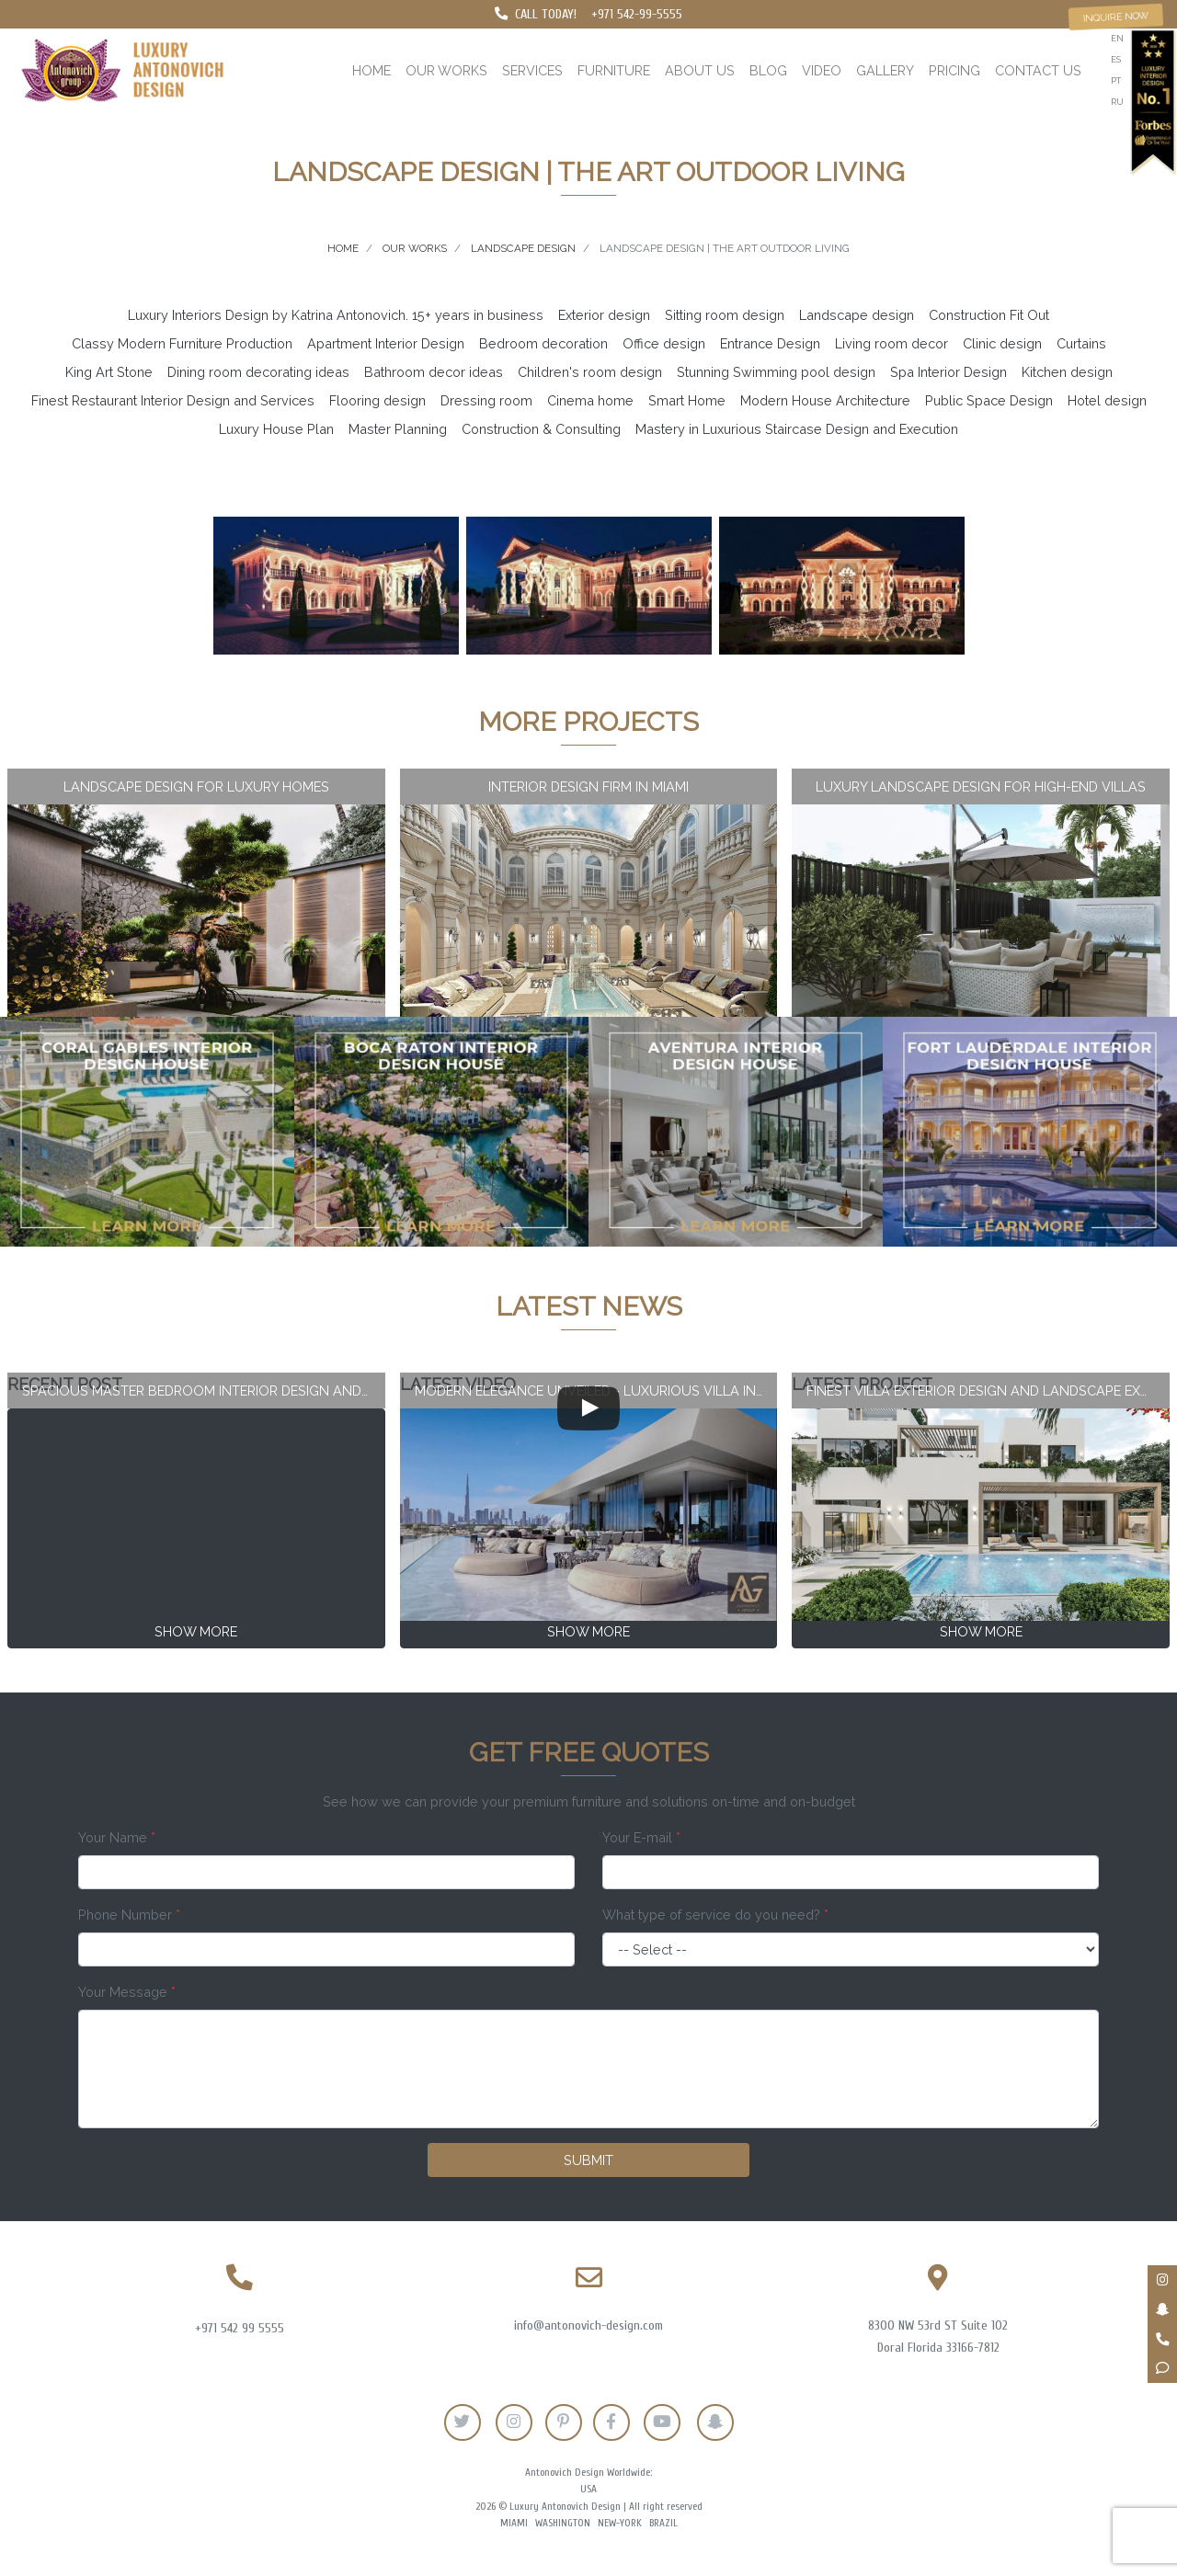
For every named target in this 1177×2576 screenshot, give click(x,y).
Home (371, 70)
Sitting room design (724, 315)
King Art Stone (109, 372)
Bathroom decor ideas (433, 372)
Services (532, 70)
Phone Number (129, 1914)
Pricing (954, 70)
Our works (446, 70)
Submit (588, 2160)
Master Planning (398, 429)
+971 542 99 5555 (239, 2328)
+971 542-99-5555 (636, 14)
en (1117, 38)
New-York (620, 2523)
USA (588, 2489)
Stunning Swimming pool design (776, 372)
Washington (562, 2523)
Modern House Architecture (825, 400)
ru (1117, 102)
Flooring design (377, 400)
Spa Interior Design (948, 372)
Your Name (116, 1837)
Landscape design (856, 315)
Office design (664, 343)
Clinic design (1002, 343)
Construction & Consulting (541, 429)
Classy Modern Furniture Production (182, 343)
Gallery (885, 70)
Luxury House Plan (276, 429)
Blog (768, 70)
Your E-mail (641, 1837)
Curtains (1081, 343)
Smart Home (687, 400)
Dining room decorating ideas (258, 372)
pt (1116, 80)
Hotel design (1107, 400)
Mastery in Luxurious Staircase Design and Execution (796, 429)
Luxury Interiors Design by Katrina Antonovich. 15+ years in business (335, 315)
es (1116, 59)
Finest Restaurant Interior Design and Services (172, 400)
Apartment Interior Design (385, 343)
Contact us (1038, 70)
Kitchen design (1067, 372)
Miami (514, 2523)
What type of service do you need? (715, 1914)
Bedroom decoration (543, 343)
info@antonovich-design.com (588, 2325)
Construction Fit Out (989, 315)
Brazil (663, 2523)
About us (700, 70)
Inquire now (1116, 17)
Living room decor (891, 343)
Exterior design (604, 315)
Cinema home (590, 400)
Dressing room (486, 400)
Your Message (127, 1992)
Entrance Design (770, 343)
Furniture (613, 70)
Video (821, 70)
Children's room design (590, 372)
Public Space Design (989, 400)
